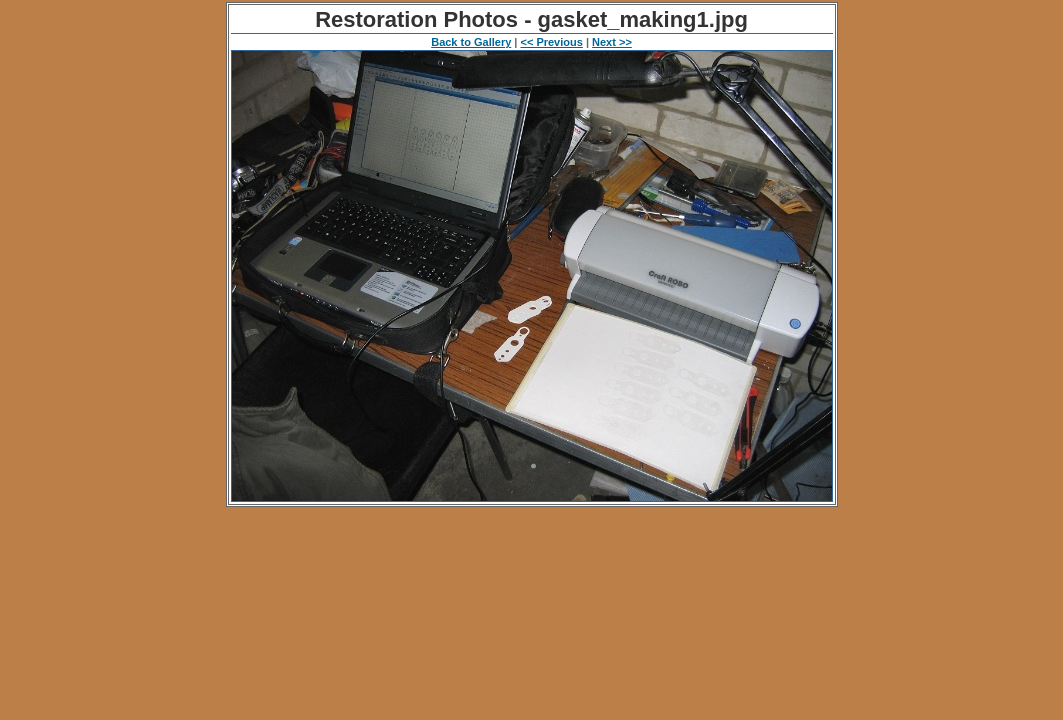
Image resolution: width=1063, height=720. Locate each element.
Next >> (612, 42)
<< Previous (551, 42)
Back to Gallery (471, 42)
